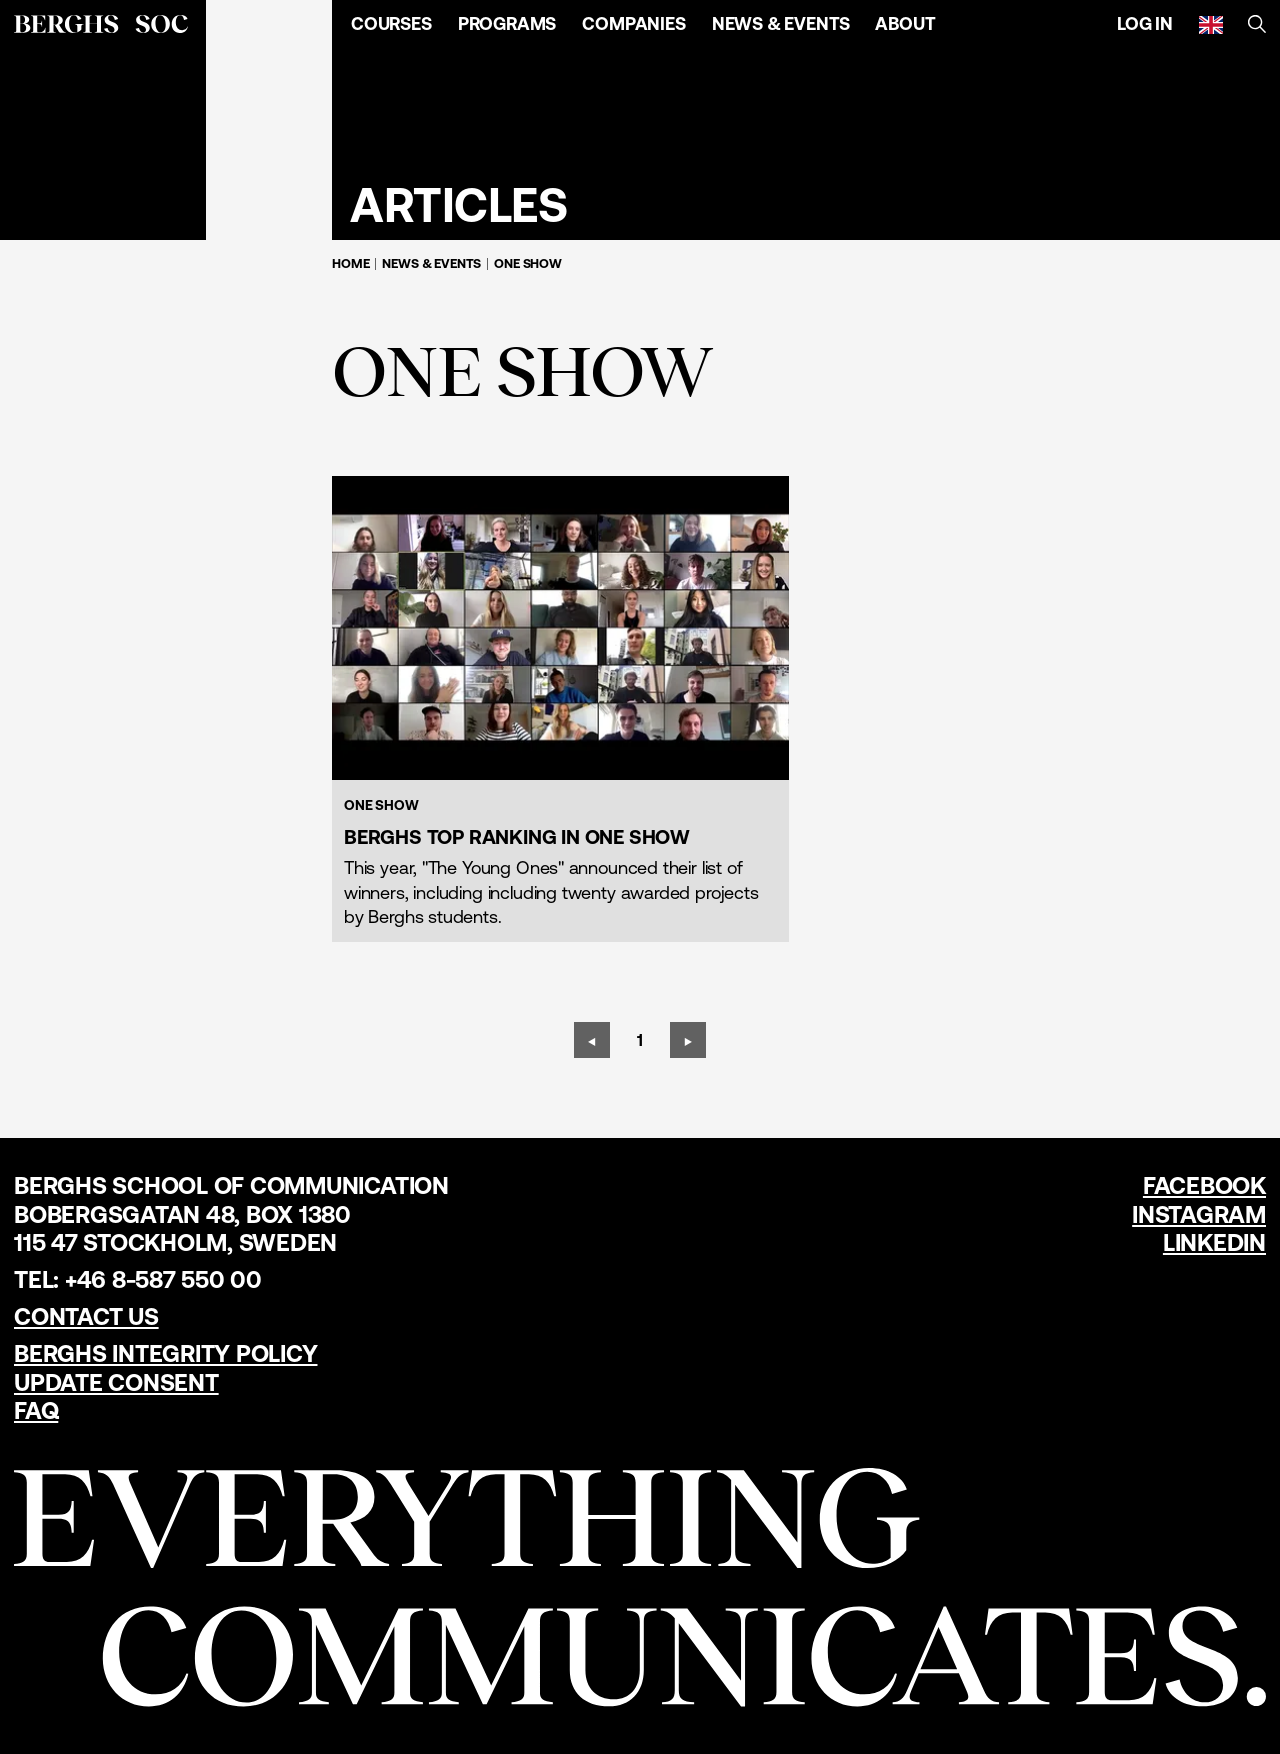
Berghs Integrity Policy (165, 1353)
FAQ (36, 1410)
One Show (528, 263)
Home (350, 263)
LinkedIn (1214, 1242)
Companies (633, 23)
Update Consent (116, 1382)
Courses (391, 23)
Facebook (1204, 1185)
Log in (1145, 23)
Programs (507, 23)
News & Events (781, 23)
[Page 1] (640, 1040)
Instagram (1199, 1214)
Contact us (86, 1316)
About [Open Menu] (905, 23)
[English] (1211, 24)
